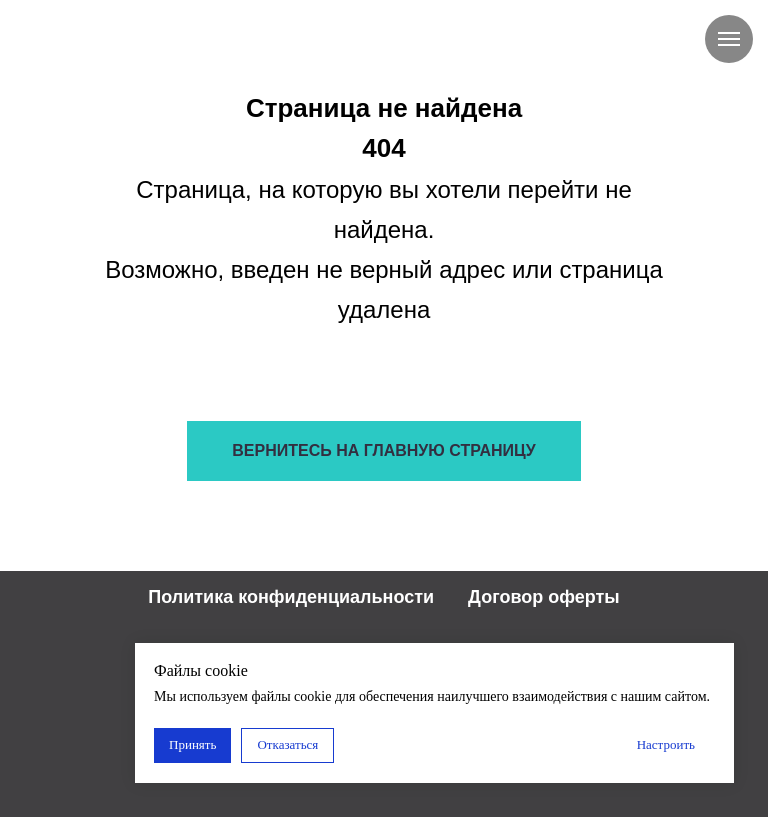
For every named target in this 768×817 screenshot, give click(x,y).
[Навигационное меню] (729, 39)
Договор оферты (544, 597)
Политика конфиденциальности (291, 597)
